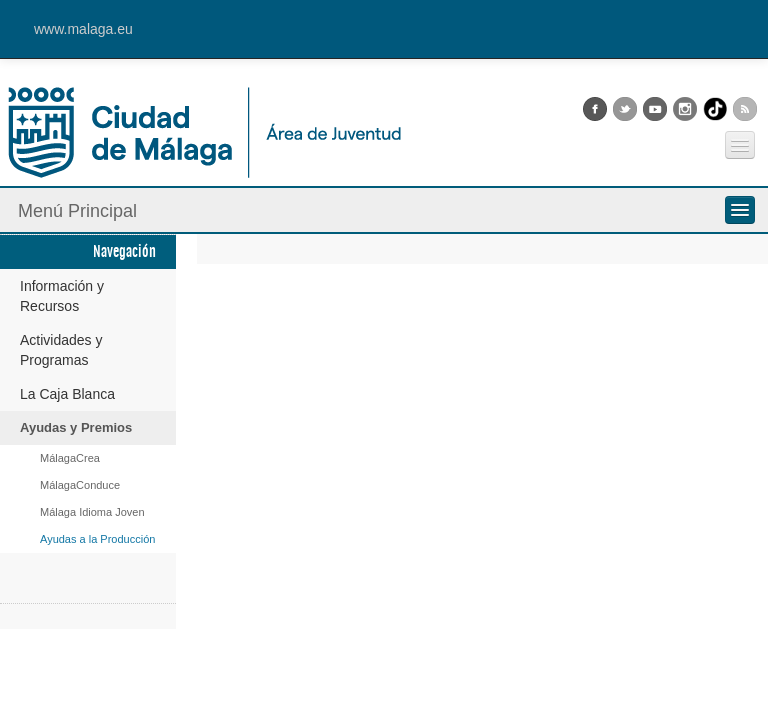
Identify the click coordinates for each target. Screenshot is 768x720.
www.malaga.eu (83, 29)
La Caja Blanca (67, 394)
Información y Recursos (62, 296)
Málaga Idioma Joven (92, 512)
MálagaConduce (80, 485)
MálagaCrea (70, 458)
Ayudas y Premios (76, 427)
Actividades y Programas (61, 350)
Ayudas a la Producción (97, 539)
